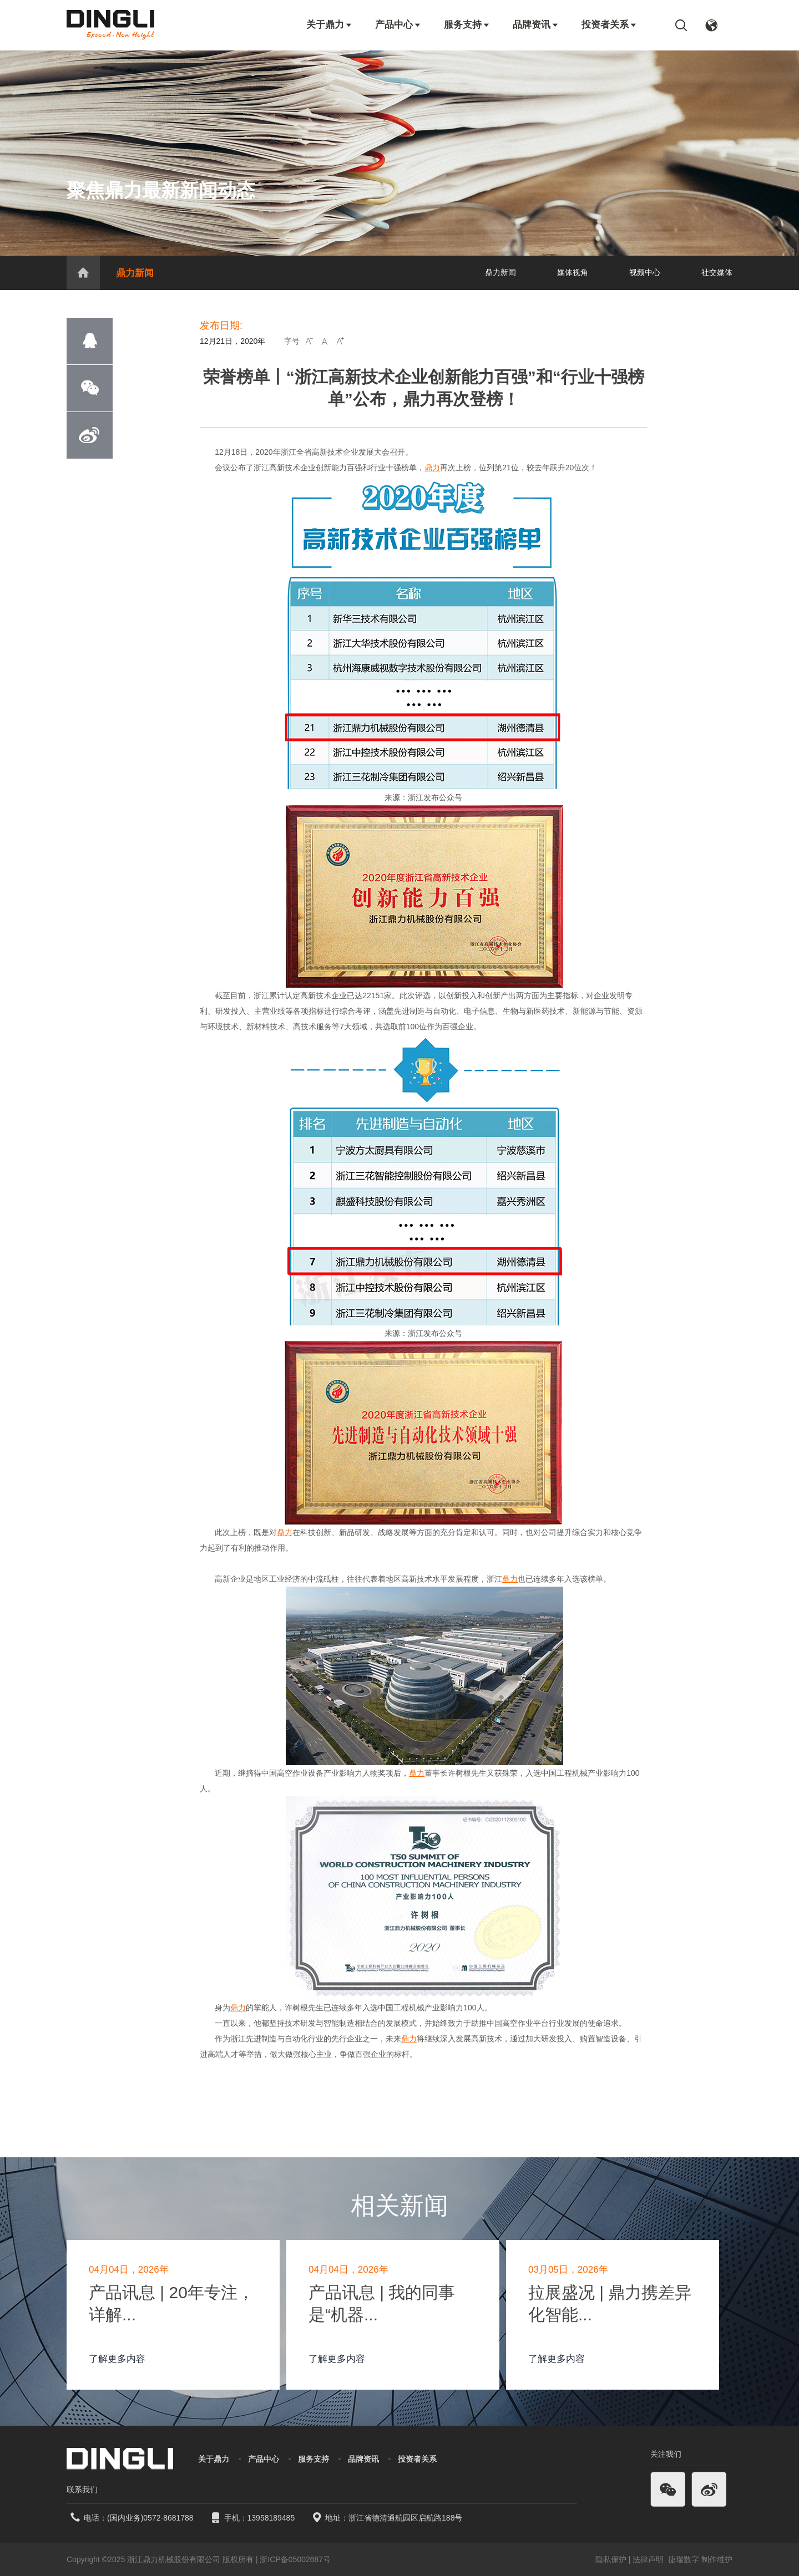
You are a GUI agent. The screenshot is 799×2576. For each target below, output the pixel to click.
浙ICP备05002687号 (295, 2559)
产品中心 (398, 24)
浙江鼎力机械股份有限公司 (173, 2559)
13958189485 (271, 2517)
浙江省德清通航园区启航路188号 (405, 2517)
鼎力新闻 (135, 273)
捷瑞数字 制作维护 (700, 2559)
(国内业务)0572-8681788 (150, 2517)
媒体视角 (572, 272)
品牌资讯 (536, 24)
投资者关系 (609, 24)
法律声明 (649, 2559)
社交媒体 (716, 272)
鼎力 (432, 467)
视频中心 (644, 272)
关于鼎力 (329, 24)
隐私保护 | (613, 2559)
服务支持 (467, 24)
